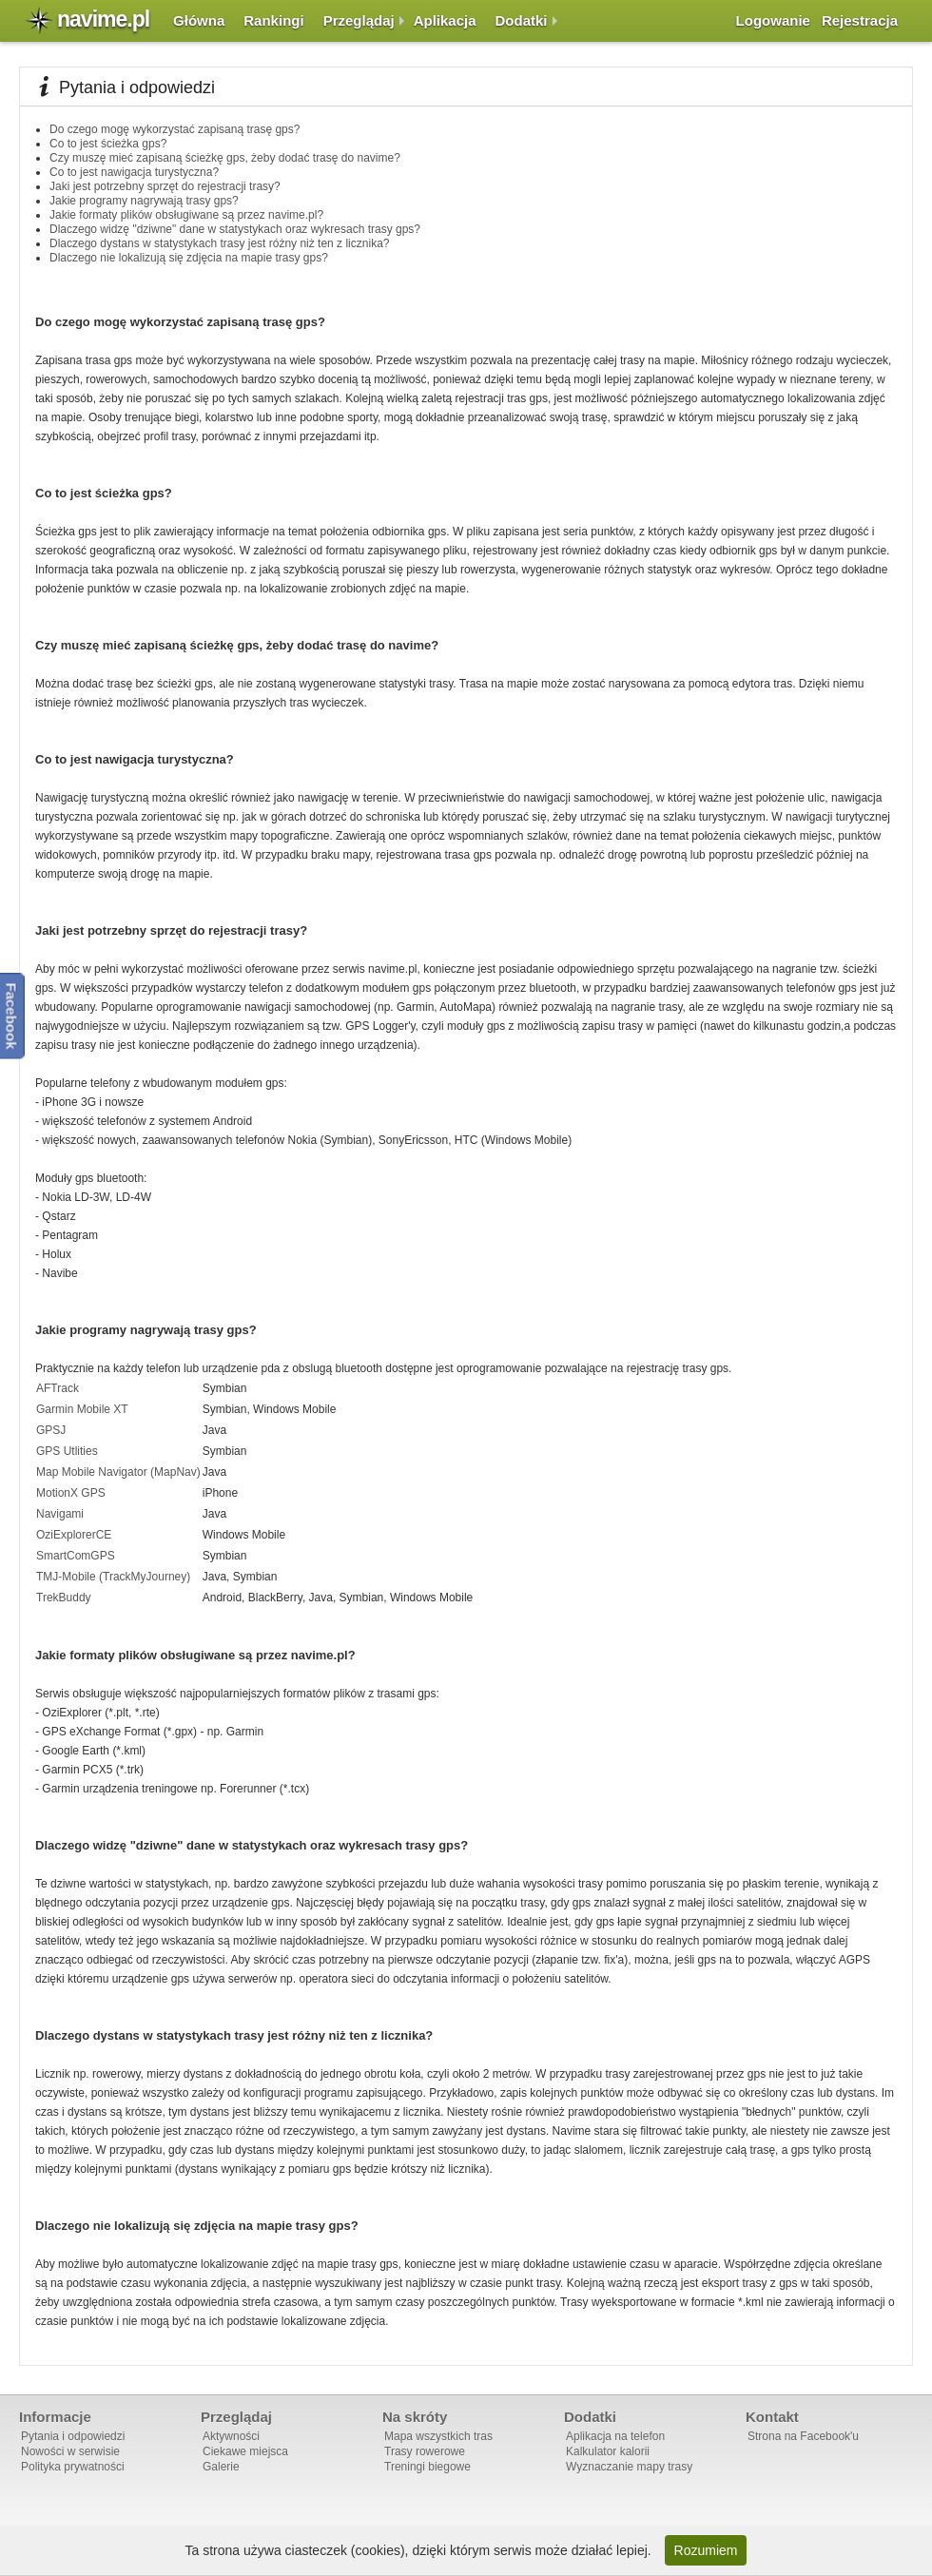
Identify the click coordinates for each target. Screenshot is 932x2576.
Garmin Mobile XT (82, 1409)
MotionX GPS (71, 1493)
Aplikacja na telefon (615, 2436)
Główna (198, 20)
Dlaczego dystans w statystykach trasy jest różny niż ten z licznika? (219, 243)
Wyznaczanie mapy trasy (629, 2466)
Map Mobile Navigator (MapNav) (118, 1472)
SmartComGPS (75, 1555)
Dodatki (521, 20)
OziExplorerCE (73, 1534)
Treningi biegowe (427, 2466)
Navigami (60, 1513)
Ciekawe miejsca (245, 2451)
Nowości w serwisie (70, 2451)
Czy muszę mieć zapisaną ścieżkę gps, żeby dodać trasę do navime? (224, 158)
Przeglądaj (359, 20)
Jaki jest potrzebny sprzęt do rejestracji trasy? (165, 186)
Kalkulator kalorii (608, 2451)
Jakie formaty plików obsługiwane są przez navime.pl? (186, 215)
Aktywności (231, 2436)
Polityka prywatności (73, 2466)
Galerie (221, 2466)
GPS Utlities (67, 1451)
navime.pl (103, 19)
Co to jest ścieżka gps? (107, 143)
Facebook (12, 1015)
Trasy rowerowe (424, 2451)
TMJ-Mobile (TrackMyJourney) (113, 1576)
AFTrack (57, 1388)
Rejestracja (860, 20)
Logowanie (773, 20)
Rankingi (273, 20)
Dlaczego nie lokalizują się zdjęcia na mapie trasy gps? (188, 257)
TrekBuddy (63, 1597)
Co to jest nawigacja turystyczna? (134, 172)
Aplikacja (445, 20)
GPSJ (51, 1430)
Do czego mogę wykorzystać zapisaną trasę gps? (174, 129)
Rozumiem (706, 2550)
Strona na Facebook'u (803, 2436)
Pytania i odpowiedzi (73, 2436)
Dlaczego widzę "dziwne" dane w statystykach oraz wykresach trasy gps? (234, 229)
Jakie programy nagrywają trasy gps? (144, 200)
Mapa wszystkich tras (438, 2436)
